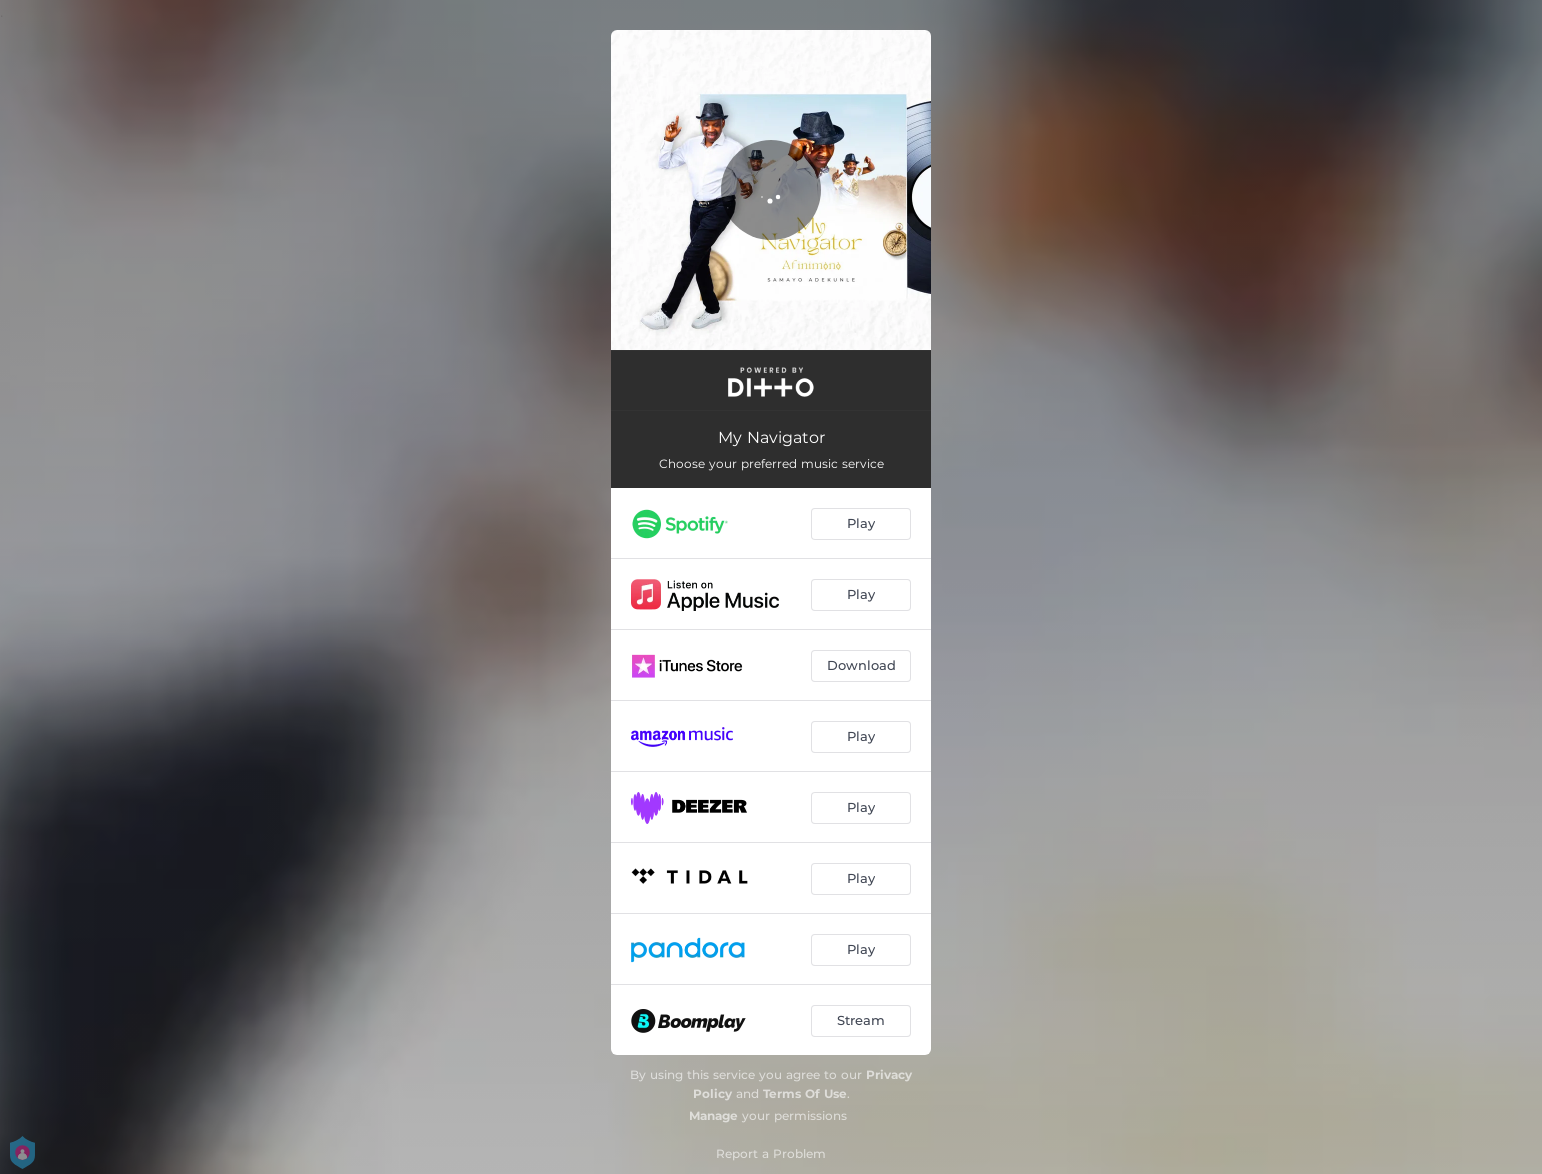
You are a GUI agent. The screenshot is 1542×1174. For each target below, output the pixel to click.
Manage (713, 1115)
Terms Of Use (805, 1093)
